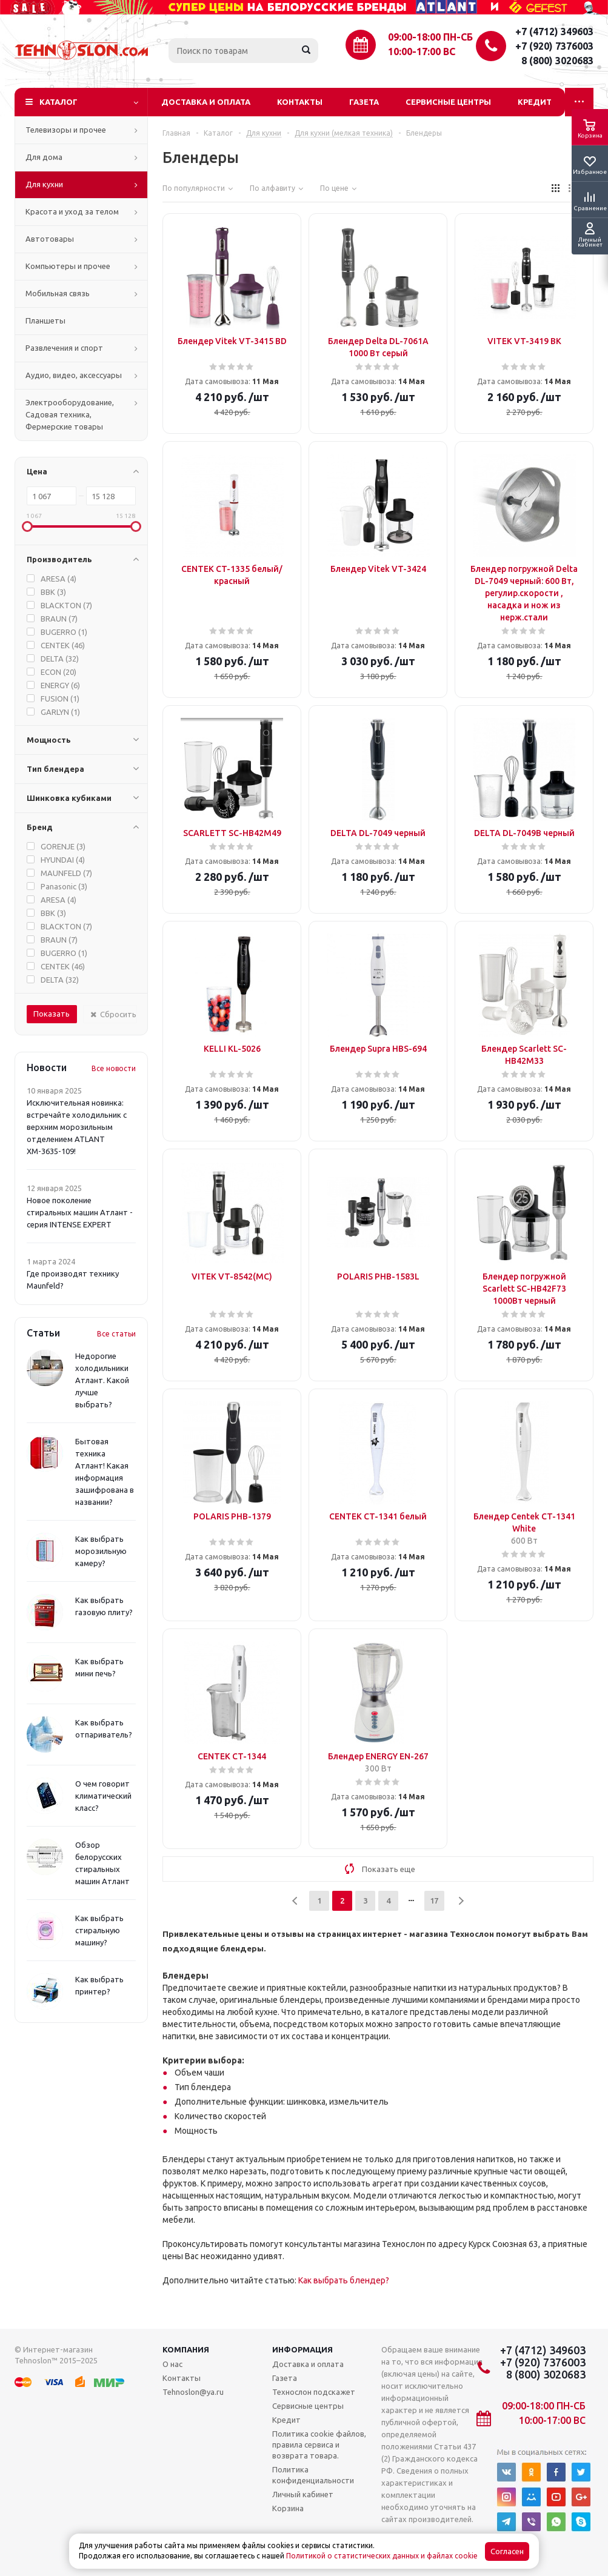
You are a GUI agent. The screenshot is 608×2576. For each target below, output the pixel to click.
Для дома (43, 157)
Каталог (58, 102)
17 (434, 1900)
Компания (185, 2349)
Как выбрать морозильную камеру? (101, 1551)
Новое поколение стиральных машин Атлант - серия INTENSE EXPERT (80, 1212)
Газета (364, 102)
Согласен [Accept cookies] (507, 2551)
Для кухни (44, 184)
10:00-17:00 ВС (421, 51)
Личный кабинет (302, 2494)
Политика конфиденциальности (313, 2475)
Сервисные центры (448, 102)
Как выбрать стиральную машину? (99, 1930)
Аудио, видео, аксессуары (73, 375)
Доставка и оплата (205, 102)
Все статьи (116, 1334)
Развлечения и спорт (64, 348)
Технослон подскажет (313, 2392)
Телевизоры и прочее (65, 129)
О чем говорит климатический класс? (103, 1795)
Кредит (535, 102)
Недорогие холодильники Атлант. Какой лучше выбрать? (102, 1380)
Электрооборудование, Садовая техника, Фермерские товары (69, 414)
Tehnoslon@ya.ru (193, 2392)
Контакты (299, 102)
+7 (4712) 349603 (554, 31)
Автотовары (49, 238)
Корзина (288, 2508)
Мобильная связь (57, 293)
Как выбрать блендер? (343, 2280)
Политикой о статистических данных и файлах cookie (382, 2556)
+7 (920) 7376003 (554, 46)
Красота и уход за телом (72, 211)
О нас (172, 2364)
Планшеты (45, 320)
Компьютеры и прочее (67, 266)
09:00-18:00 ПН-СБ (430, 37)
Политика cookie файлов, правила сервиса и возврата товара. (319, 2444)
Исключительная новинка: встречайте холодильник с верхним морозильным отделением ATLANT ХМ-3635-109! (77, 1126)
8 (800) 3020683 (557, 60)
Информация (302, 2349)
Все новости (114, 1068)
